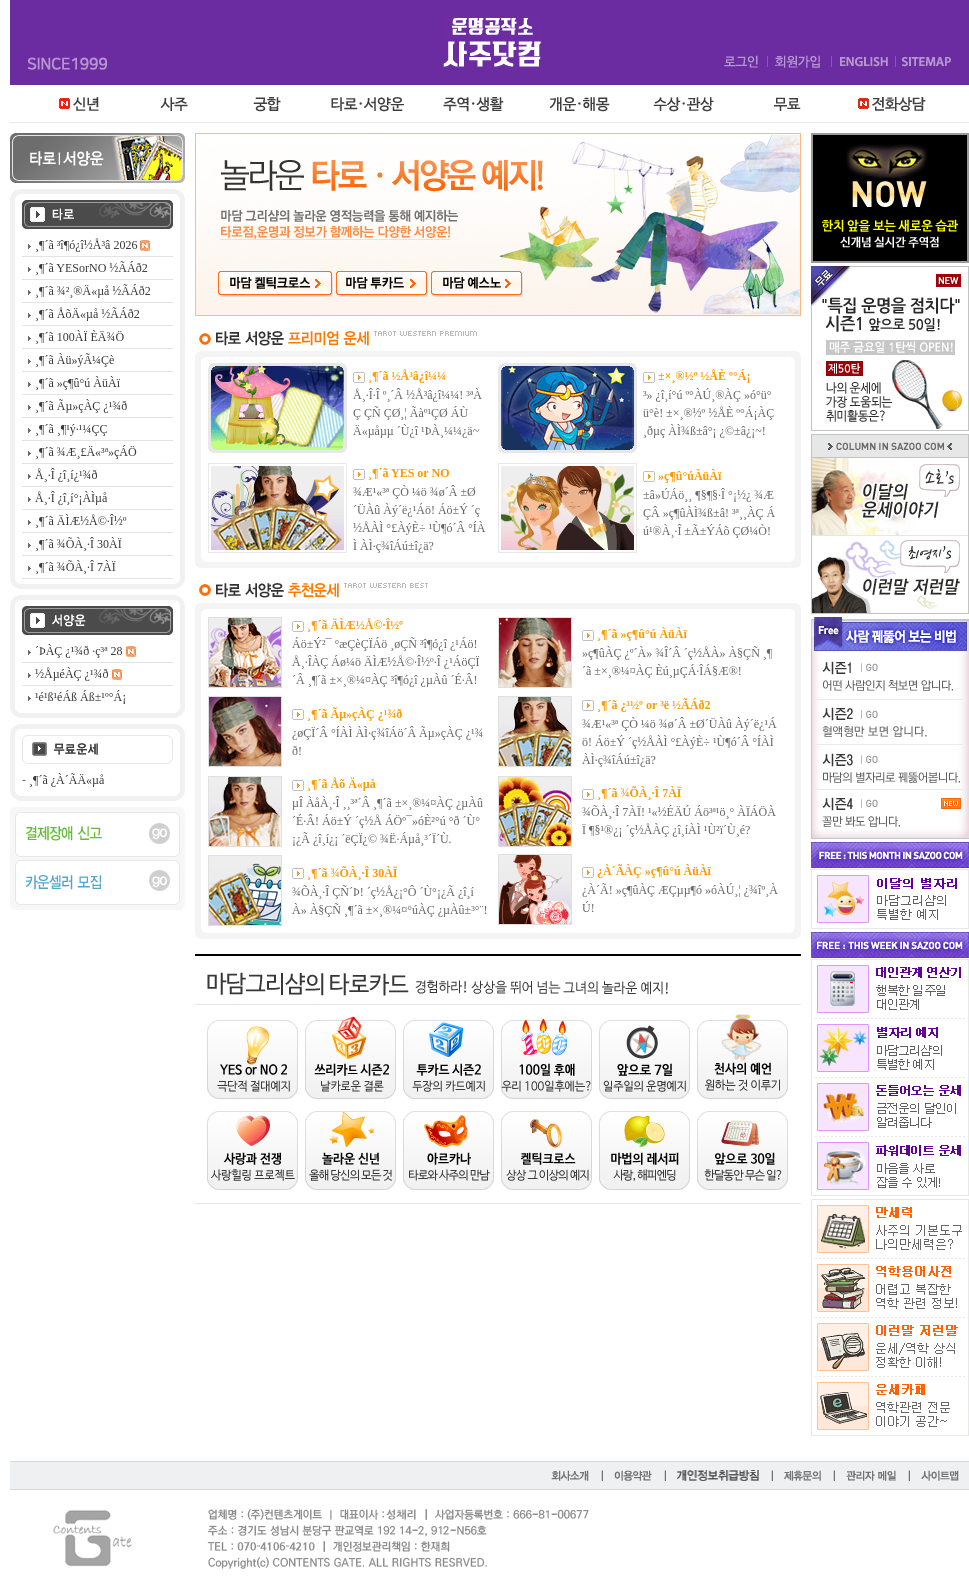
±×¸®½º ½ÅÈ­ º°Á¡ (704, 376)
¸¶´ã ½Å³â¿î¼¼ (407, 376)
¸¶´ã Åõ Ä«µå (341, 784)
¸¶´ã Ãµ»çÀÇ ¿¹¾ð (354, 714)
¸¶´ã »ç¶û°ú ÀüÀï (642, 634)
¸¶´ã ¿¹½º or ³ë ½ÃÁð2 (653, 705)
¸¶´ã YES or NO (408, 473)
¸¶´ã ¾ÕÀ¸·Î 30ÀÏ (352, 873)
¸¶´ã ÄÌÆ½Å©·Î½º (355, 625)
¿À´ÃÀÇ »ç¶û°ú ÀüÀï (654, 871)
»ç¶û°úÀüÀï (689, 476)
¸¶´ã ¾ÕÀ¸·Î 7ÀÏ (639, 793)
